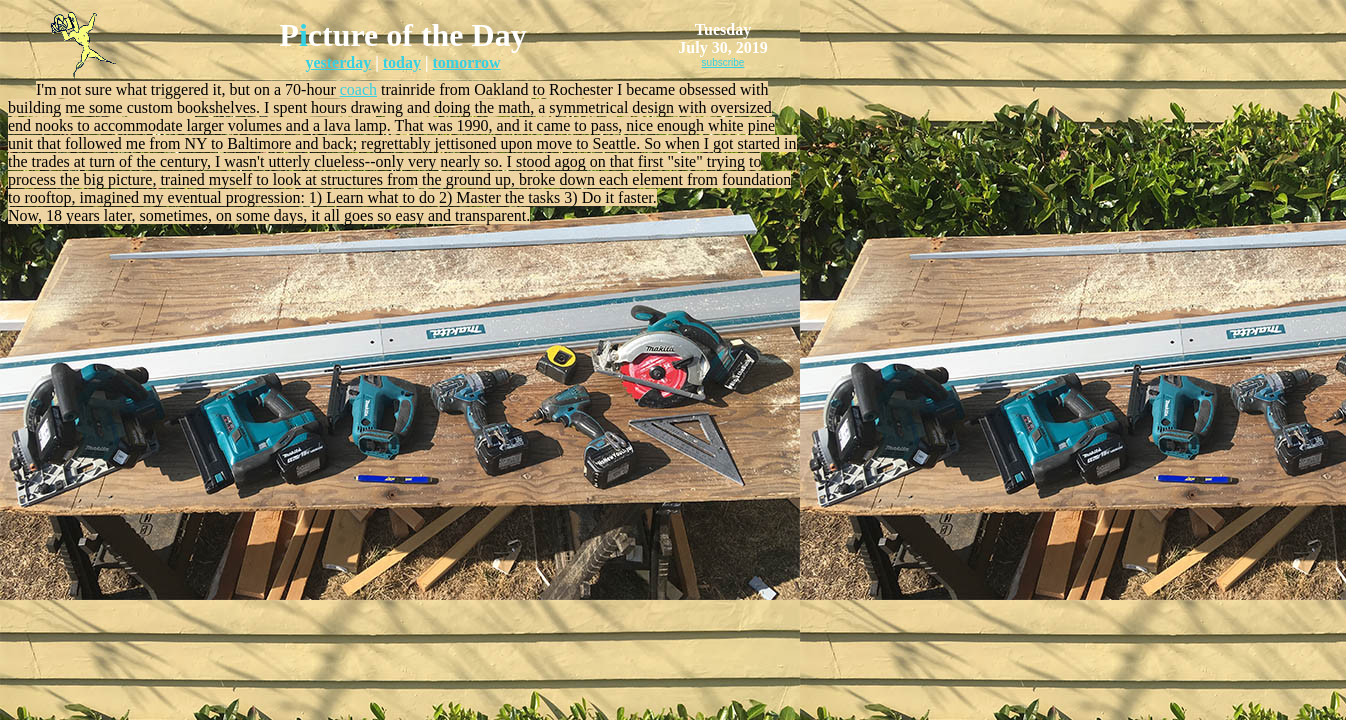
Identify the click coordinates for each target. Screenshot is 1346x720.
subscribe (723, 62)
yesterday (338, 62)
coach (358, 89)
